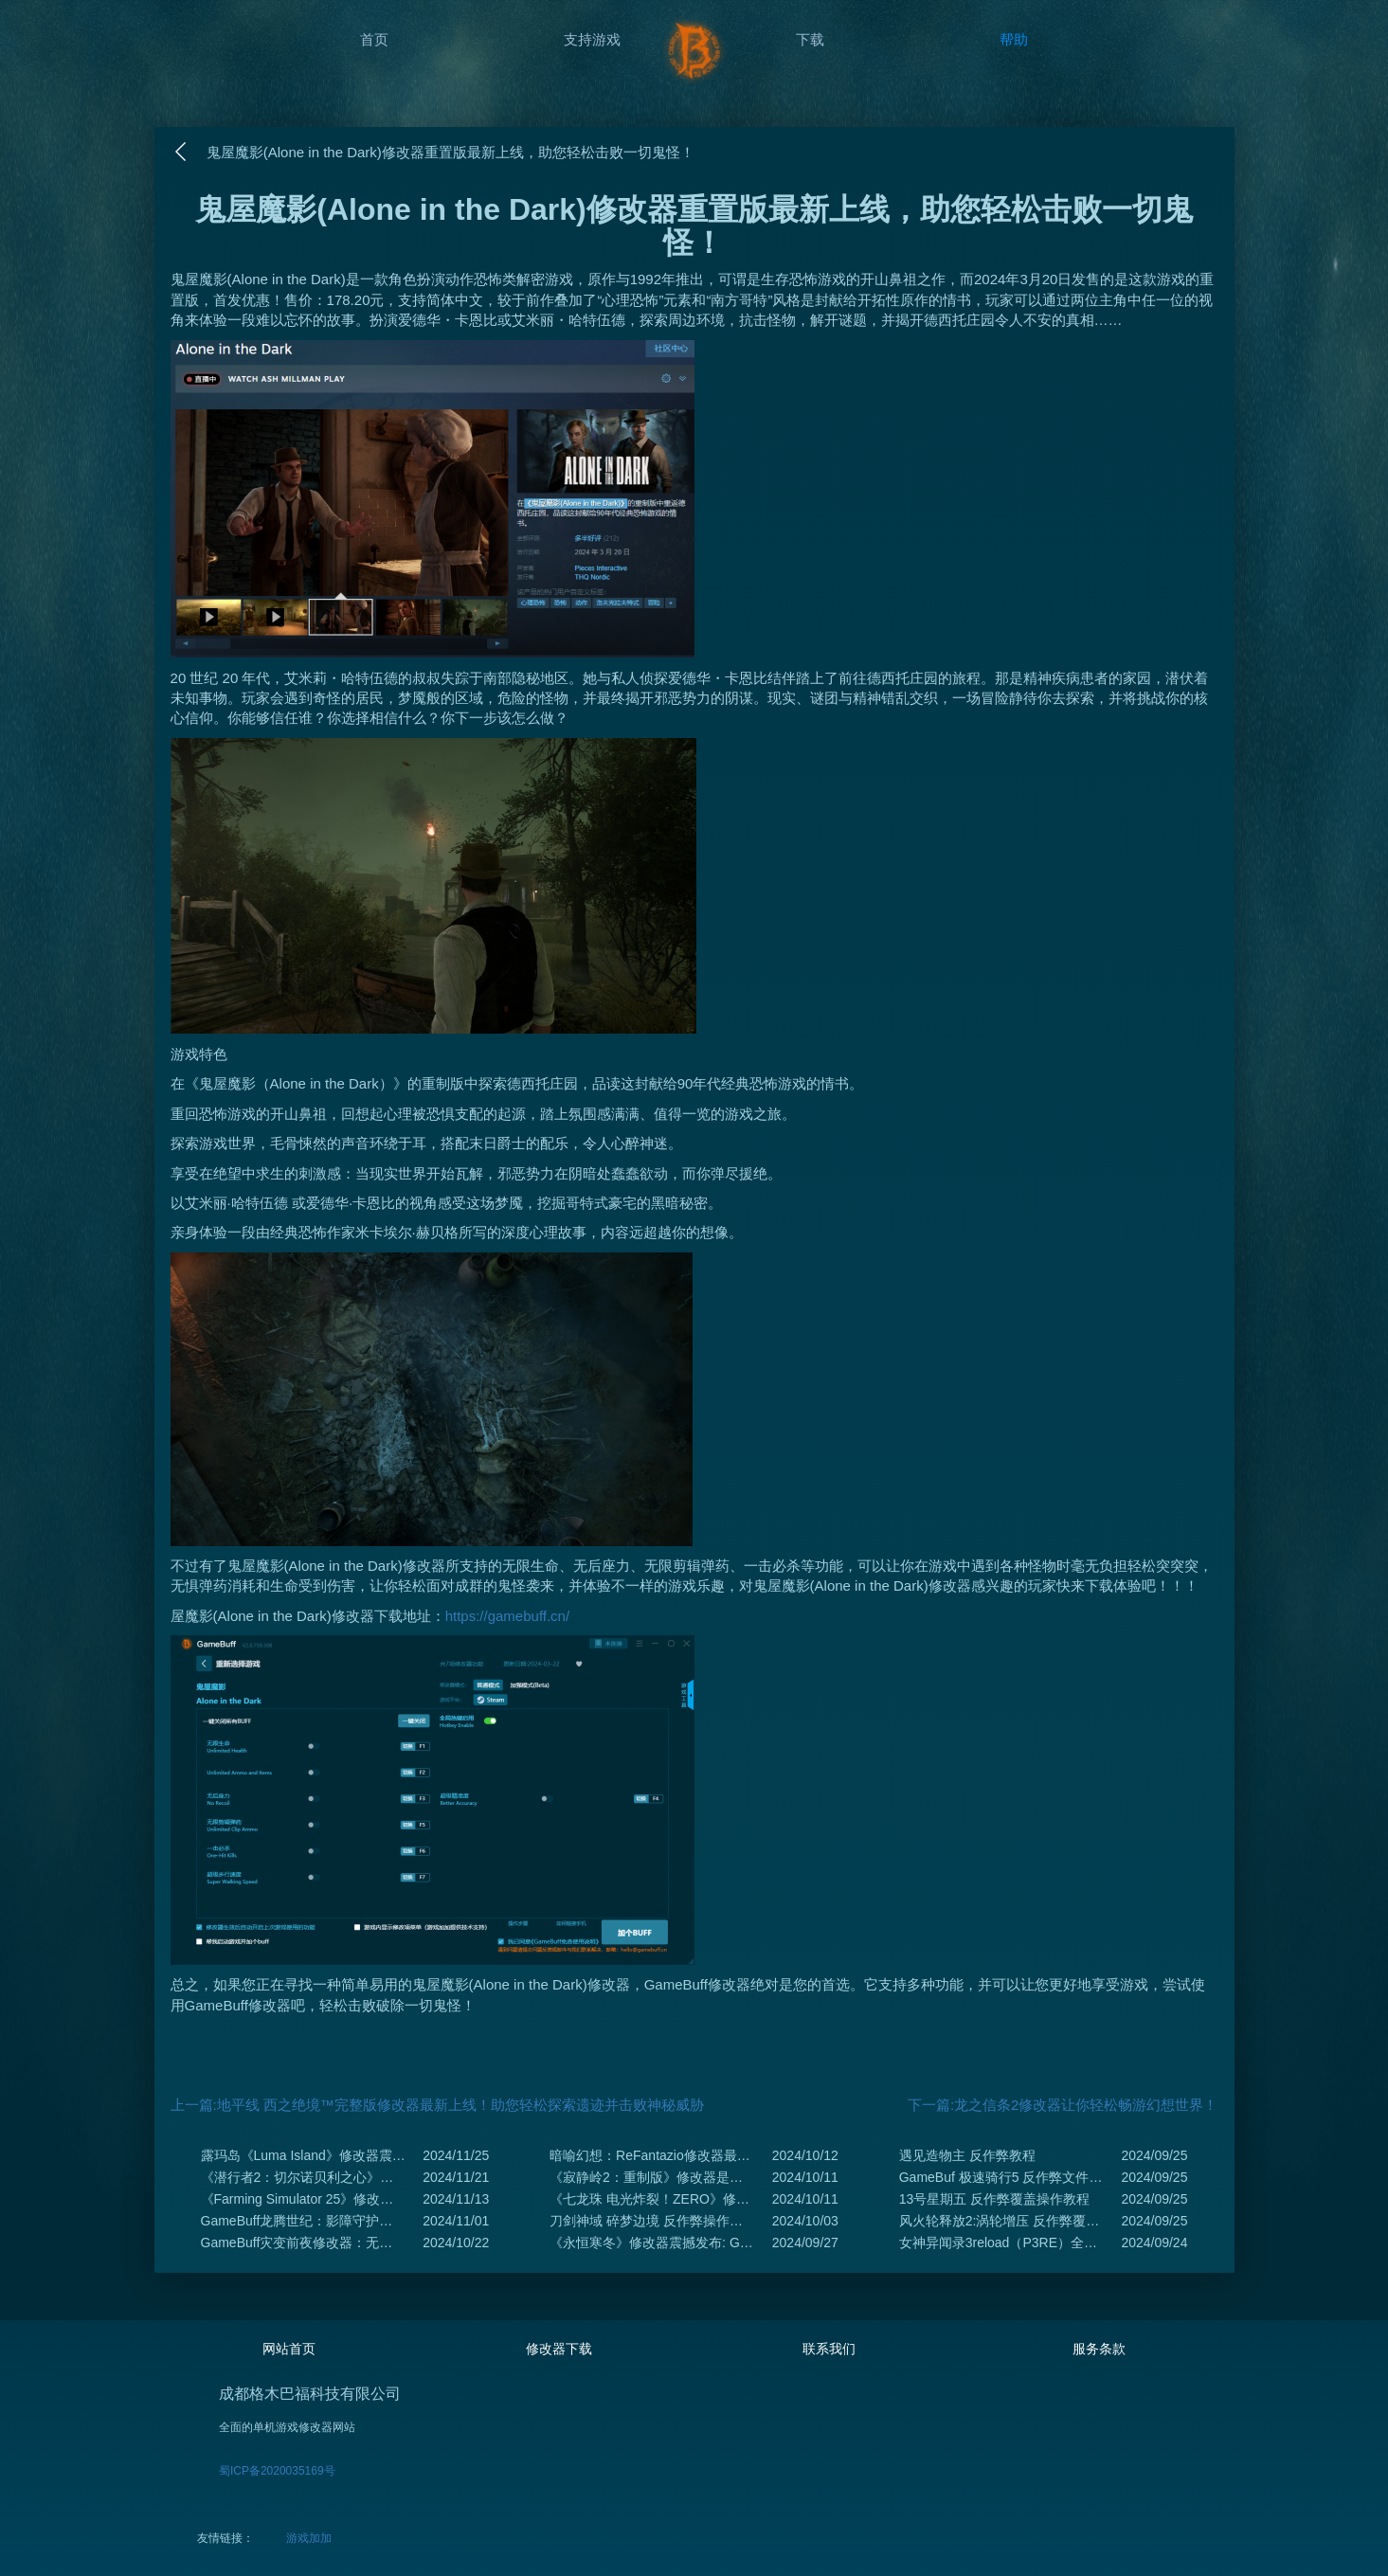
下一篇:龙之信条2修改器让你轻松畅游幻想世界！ (1063, 2105)
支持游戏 (592, 39)
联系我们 (829, 2348)
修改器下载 (559, 2348)
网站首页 (288, 2348)
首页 (374, 39)
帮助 (1014, 39)
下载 (810, 39)
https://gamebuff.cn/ (507, 1616)
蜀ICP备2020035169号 (277, 2470)
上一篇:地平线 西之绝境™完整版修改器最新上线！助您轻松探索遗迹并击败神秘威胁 (437, 2105)
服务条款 (1099, 2348)
